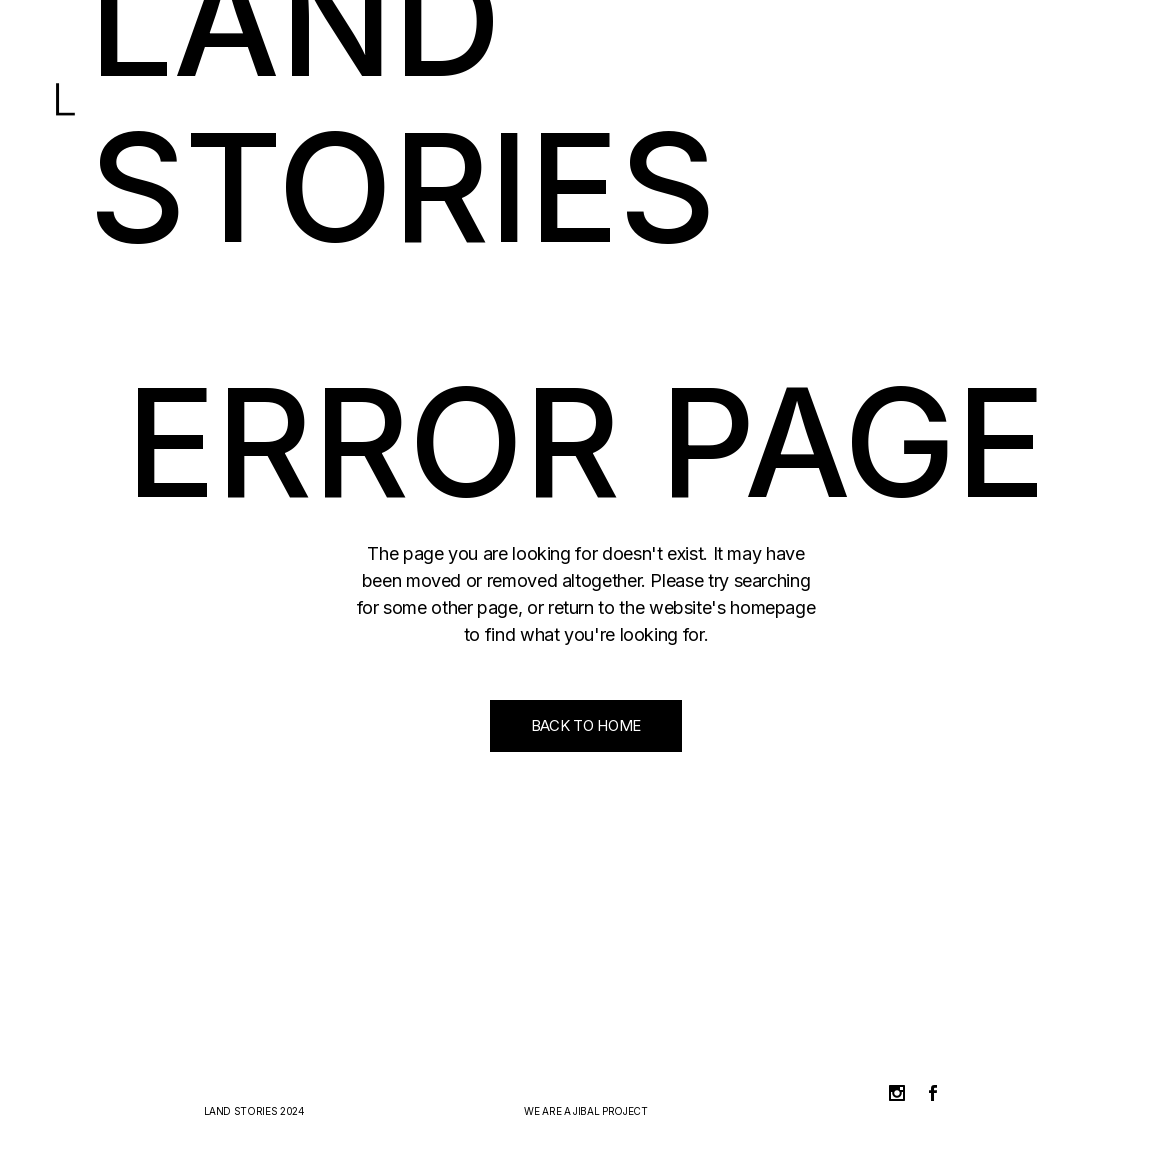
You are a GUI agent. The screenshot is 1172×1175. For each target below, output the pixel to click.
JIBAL (586, 1111)
